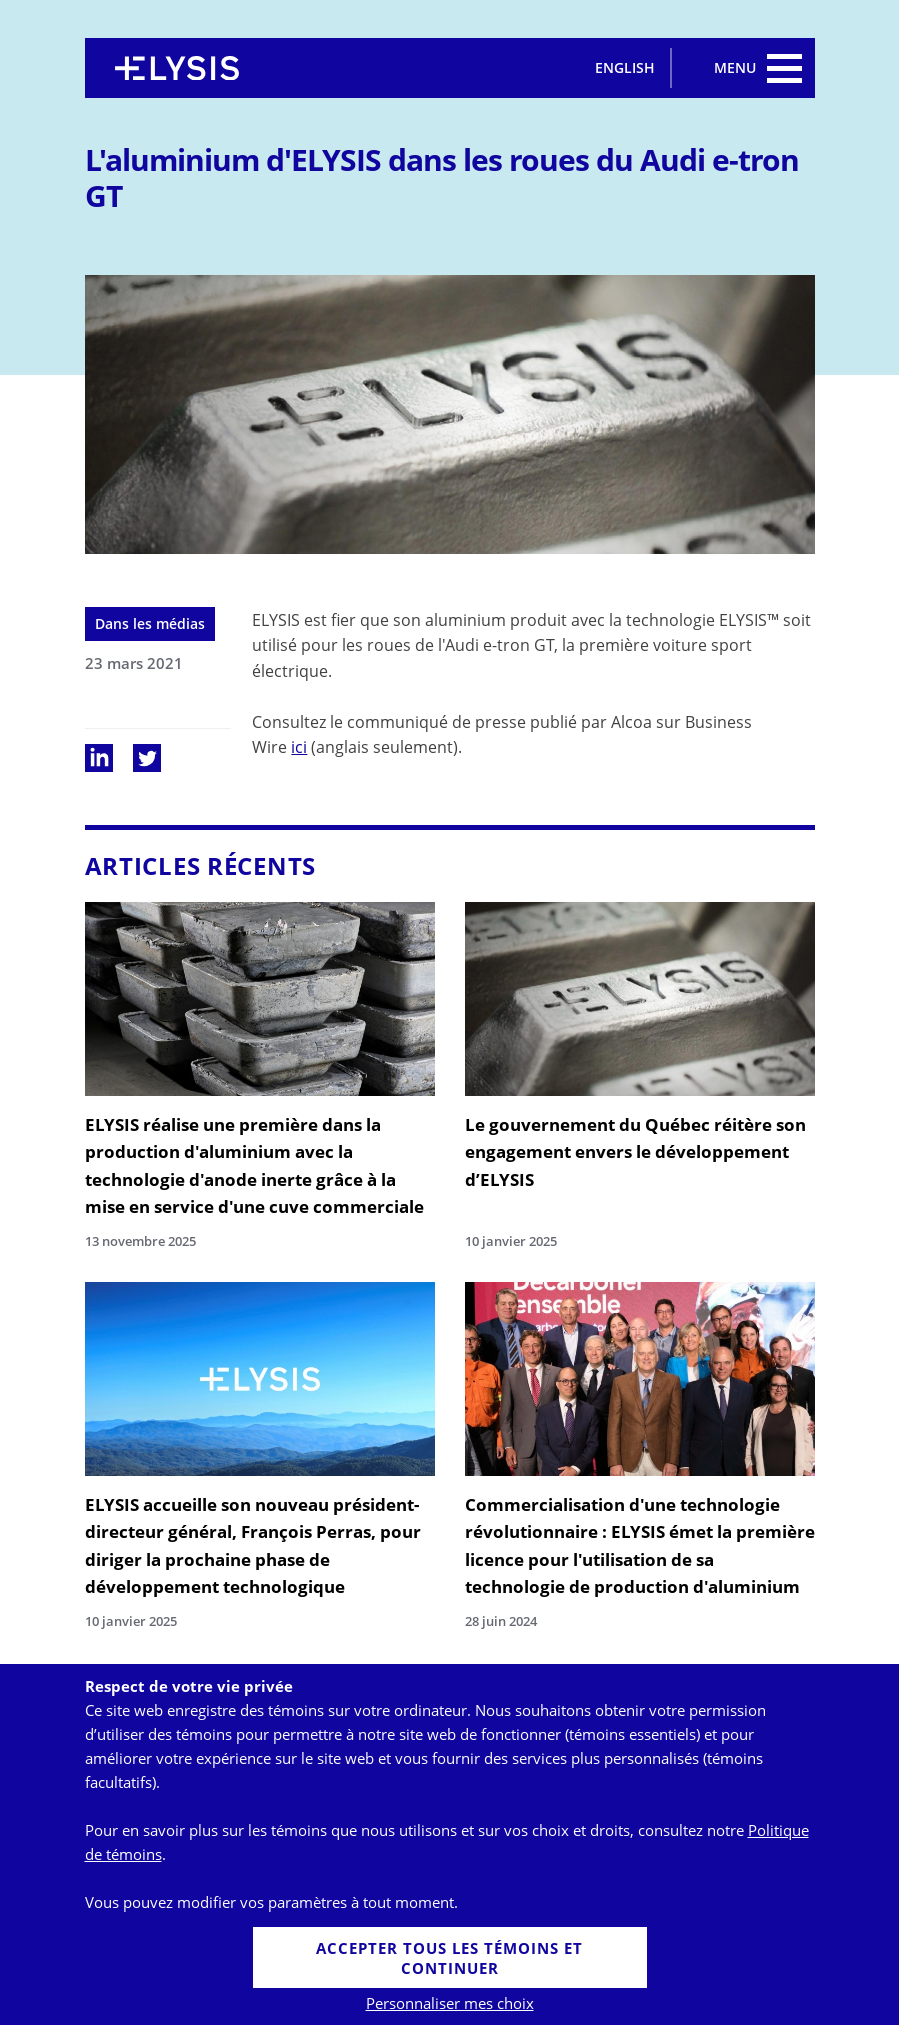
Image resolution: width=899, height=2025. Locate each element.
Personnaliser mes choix (450, 2003)
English (625, 67)
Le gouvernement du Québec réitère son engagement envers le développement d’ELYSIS (635, 1151)
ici (299, 746)
